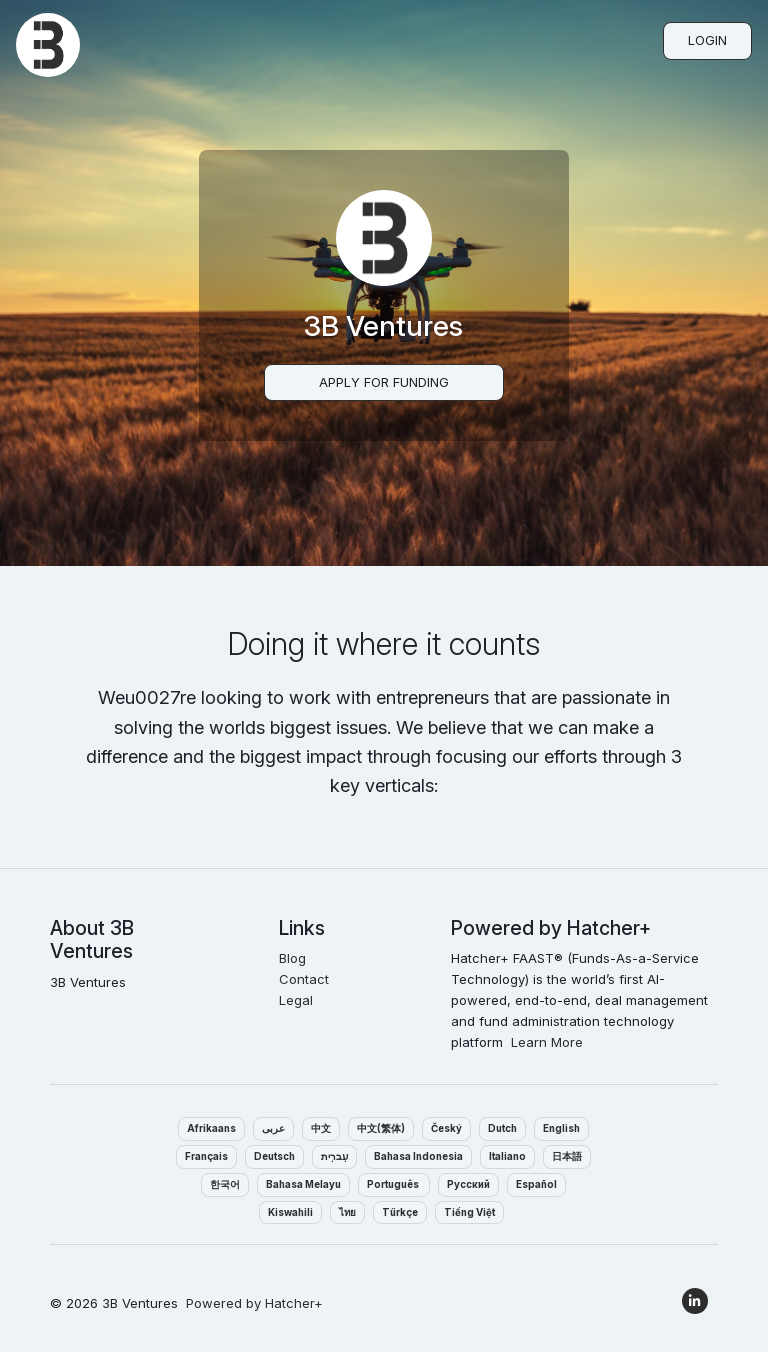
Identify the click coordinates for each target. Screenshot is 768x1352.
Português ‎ (394, 1184)
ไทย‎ (347, 1212)
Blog (292, 958)
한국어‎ (225, 1184)
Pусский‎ (468, 1184)
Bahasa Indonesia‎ (418, 1156)
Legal (296, 1000)
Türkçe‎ (400, 1212)
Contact (304, 979)
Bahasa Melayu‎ (303, 1184)
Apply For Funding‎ (384, 382)
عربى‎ (273, 1128)
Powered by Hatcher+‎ (254, 1303)
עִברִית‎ (334, 1156)
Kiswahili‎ (290, 1212)
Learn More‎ (547, 1042)
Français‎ (206, 1156)
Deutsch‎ (274, 1156)
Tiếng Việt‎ (469, 1212)
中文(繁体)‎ (381, 1128)
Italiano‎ (507, 1156)
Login (707, 40)
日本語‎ (567, 1156)
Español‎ (536, 1184)
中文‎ (321, 1128)
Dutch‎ (502, 1128)
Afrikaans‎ (211, 1128)
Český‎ (446, 1128)
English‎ (561, 1128)
